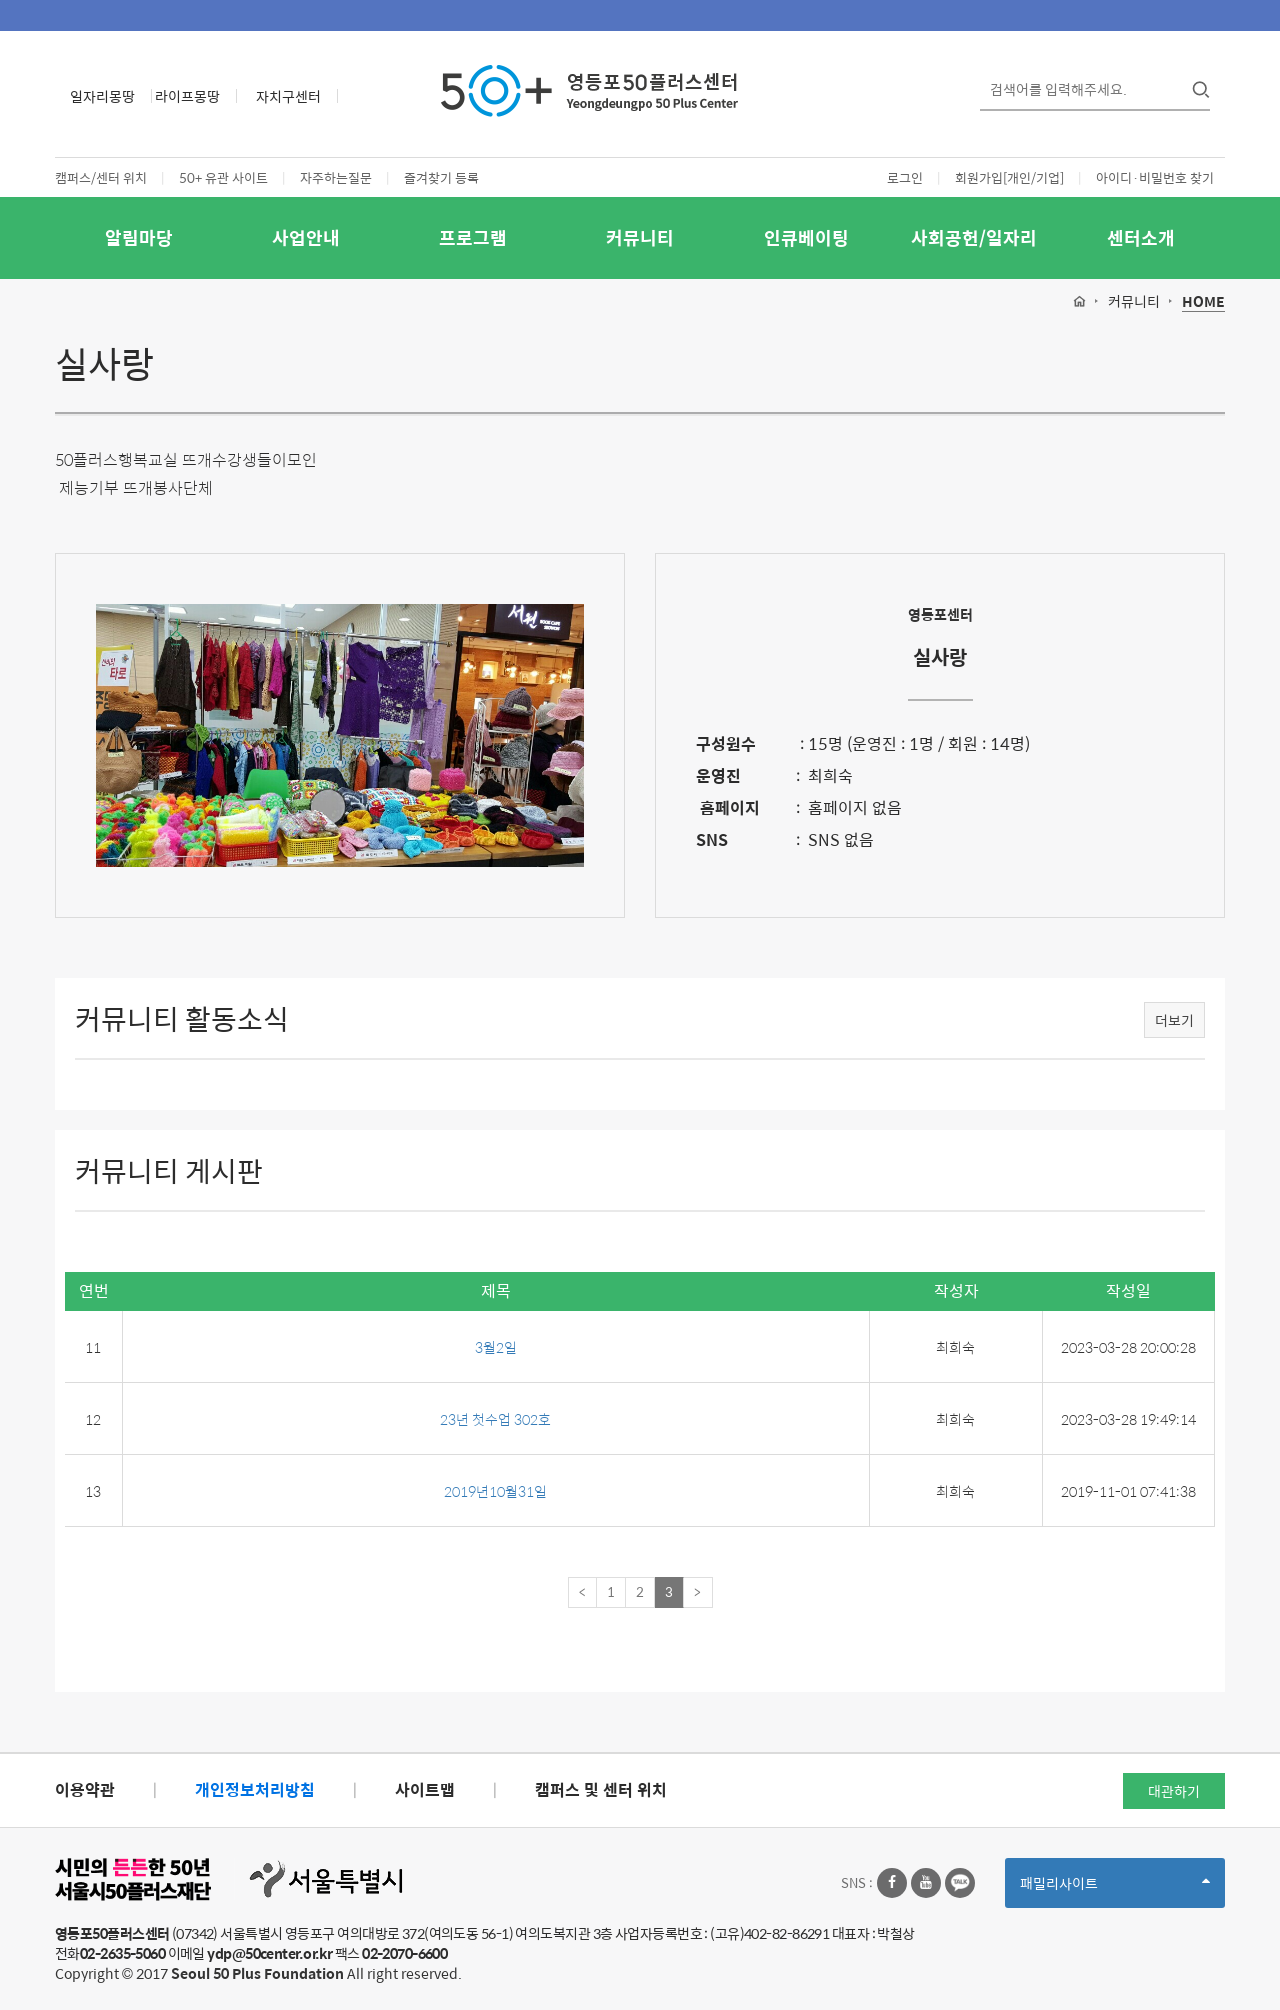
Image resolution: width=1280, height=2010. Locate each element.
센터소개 (1141, 237)
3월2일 (496, 1347)
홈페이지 (728, 807)
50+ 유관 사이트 (223, 177)
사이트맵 (425, 1789)
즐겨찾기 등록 (441, 177)
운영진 (718, 775)
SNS (712, 839)
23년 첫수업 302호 (495, 1419)
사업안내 (306, 237)
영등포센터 (940, 614)
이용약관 (85, 1789)
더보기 (1174, 1020)
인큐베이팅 (806, 237)
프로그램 (473, 237)
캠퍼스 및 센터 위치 (601, 1789)
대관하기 (1174, 1791)
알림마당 (139, 237)
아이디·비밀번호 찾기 (1155, 177)
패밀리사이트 (1115, 1889)
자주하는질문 (336, 177)
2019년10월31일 (495, 1491)
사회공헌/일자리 (974, 237)
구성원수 (726, 743)
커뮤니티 (640, 237)
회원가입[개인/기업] (1009, 177)
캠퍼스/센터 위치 (101, 177)
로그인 (905, 177)
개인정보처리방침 (255, 1789)
